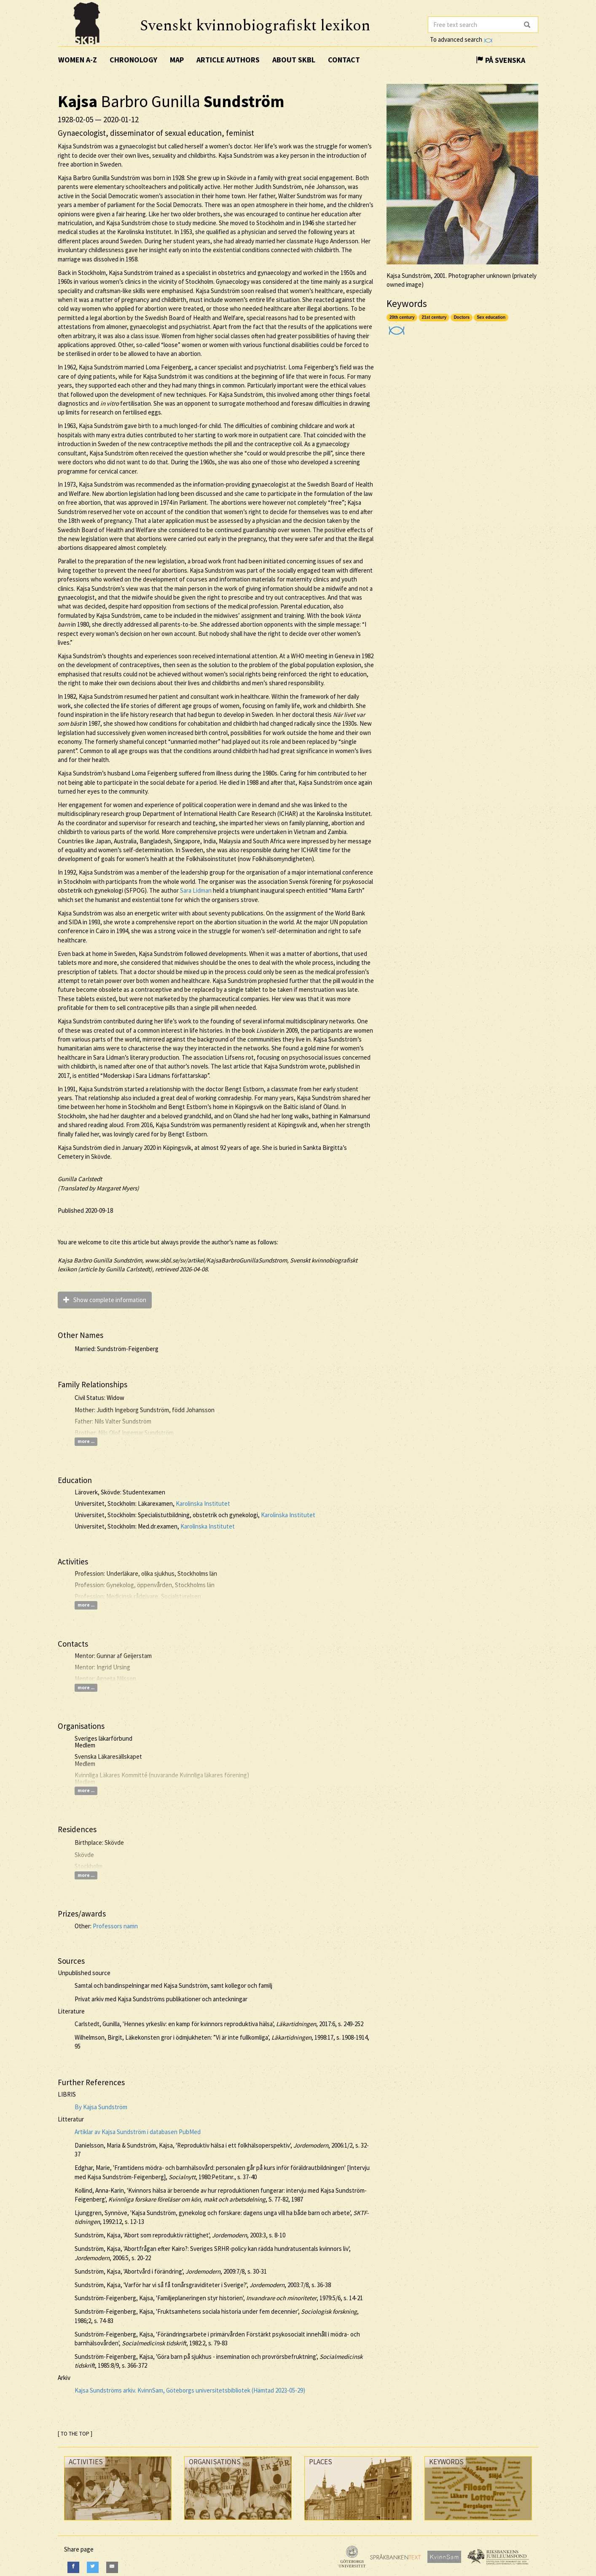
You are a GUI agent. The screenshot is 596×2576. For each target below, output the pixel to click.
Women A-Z (77, 60)
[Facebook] (73, 2567)
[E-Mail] (112, 2567)
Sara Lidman (196, 890)
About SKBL (293, 60)
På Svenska (500, 60)
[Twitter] (93, 2567)
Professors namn (115, 1926)
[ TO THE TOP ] (75, 2433)
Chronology (133, 60)
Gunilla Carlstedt (80, 1179)
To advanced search (461, 39)
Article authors (228, 60)
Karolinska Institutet (203, 1503)
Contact (344, 60)
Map (177, 60)
